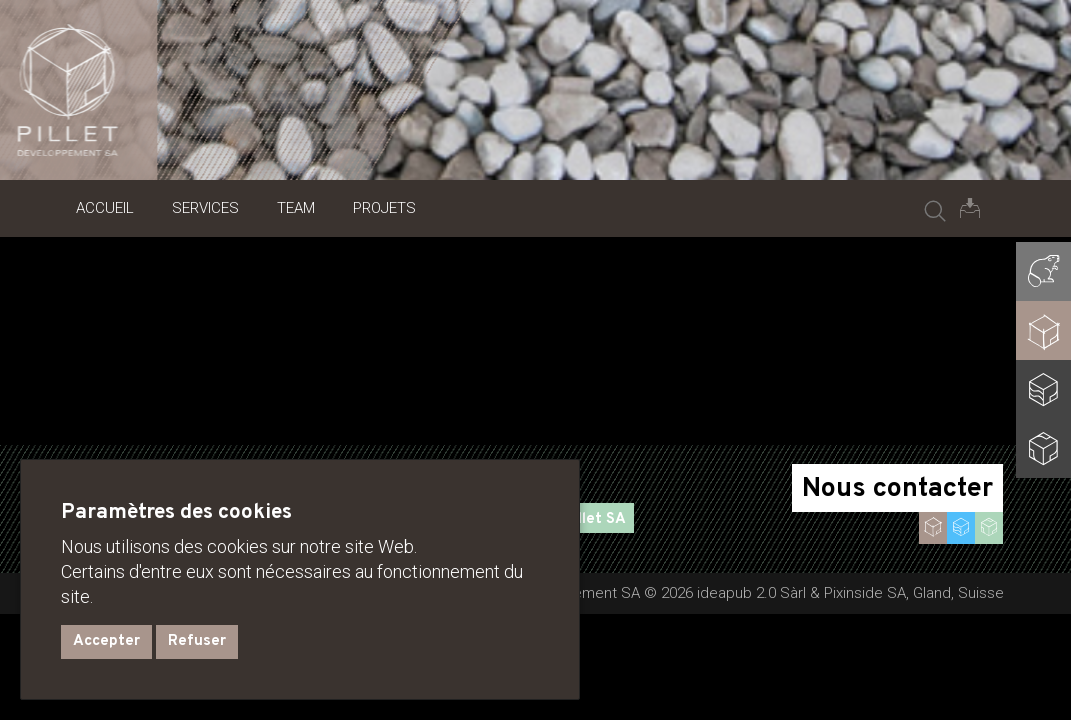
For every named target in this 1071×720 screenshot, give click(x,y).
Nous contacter (897, 489)
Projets (384, 208)
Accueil (105, 208)
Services (205, 208)
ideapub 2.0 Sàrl (751, 593)
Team (296, 208)
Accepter (106, 641)
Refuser (197, 641)
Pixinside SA (865, 593)
